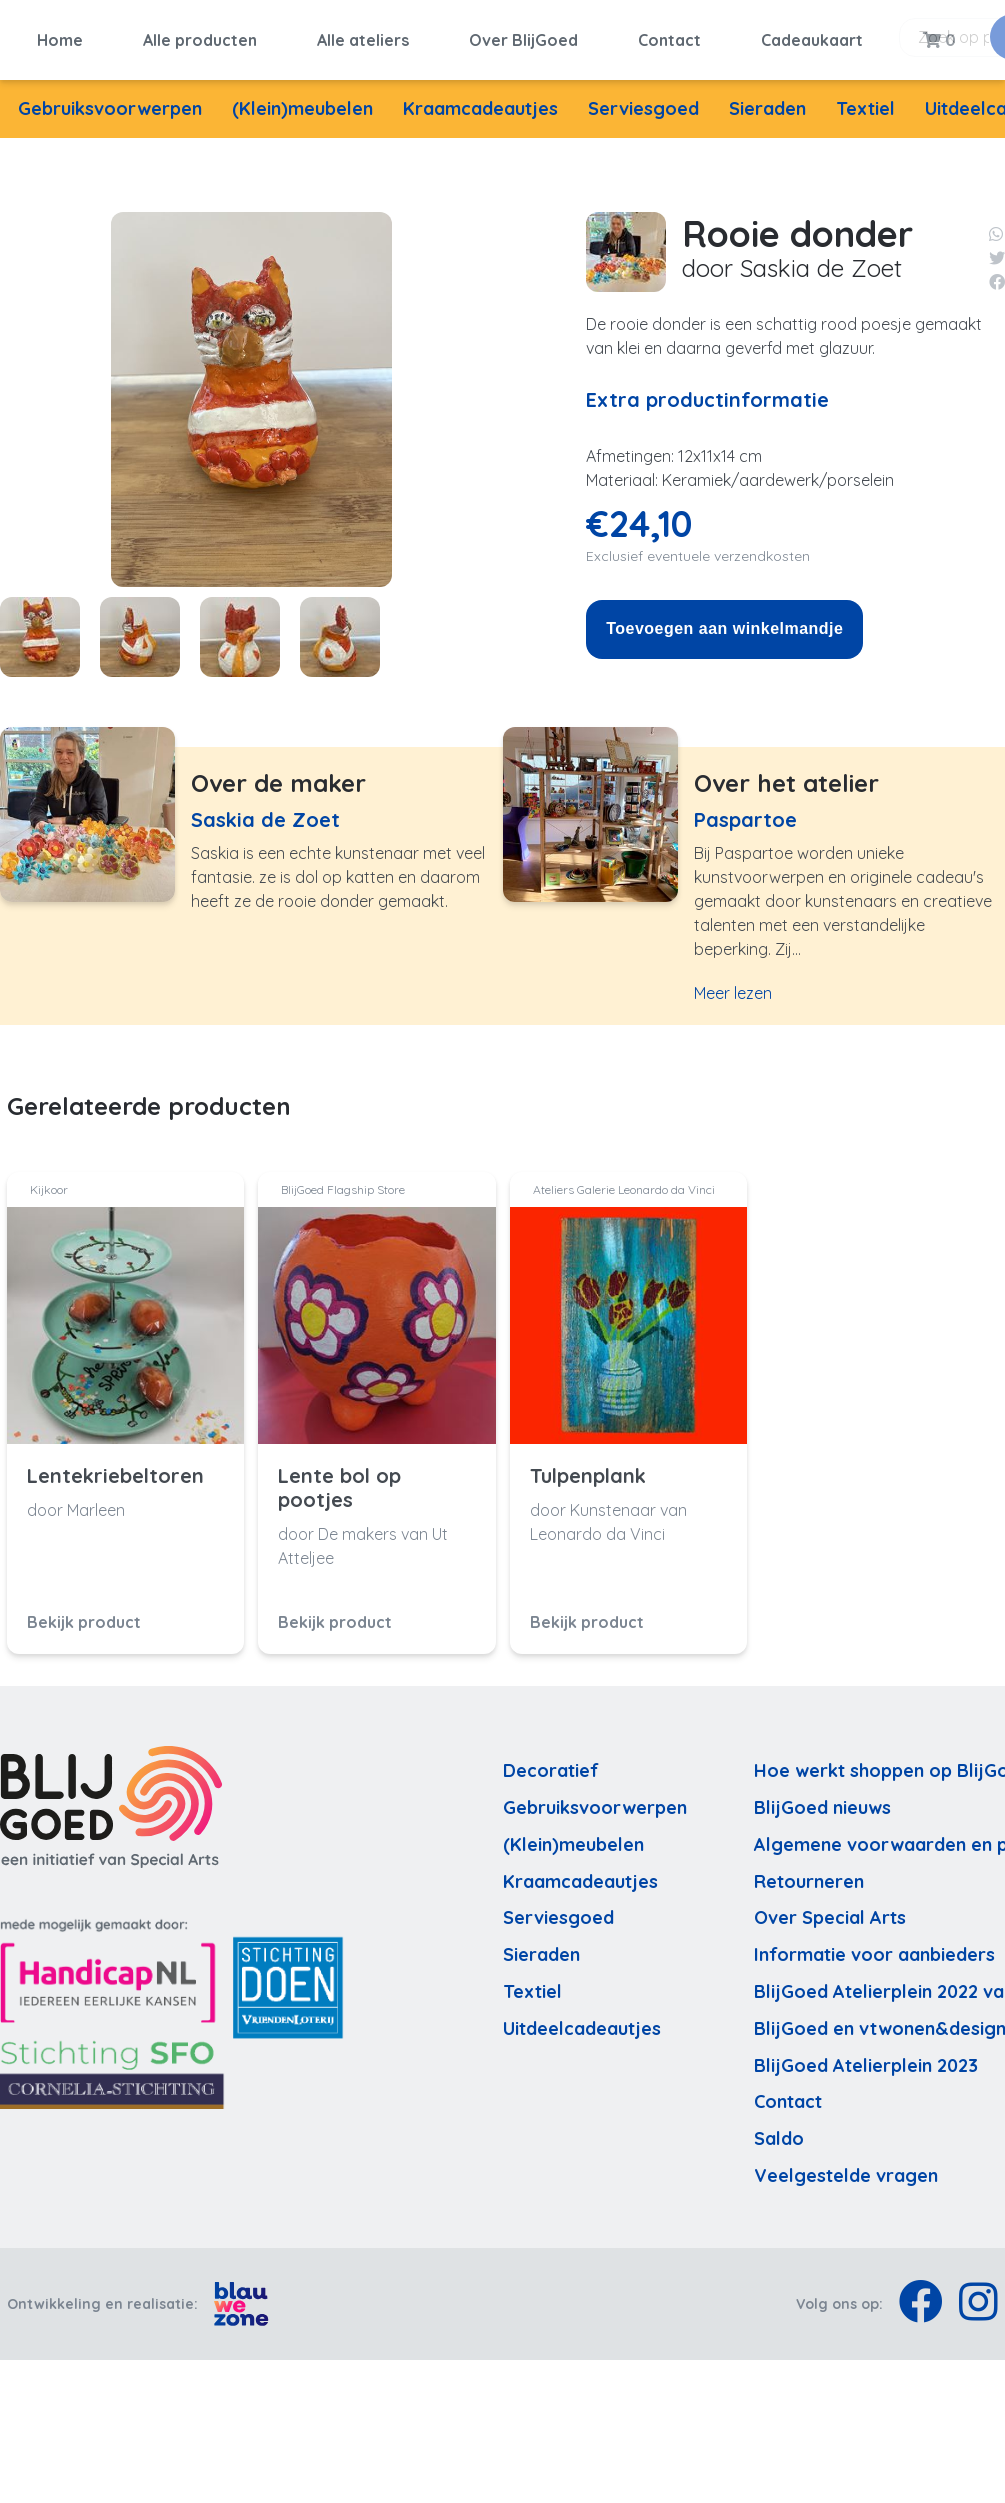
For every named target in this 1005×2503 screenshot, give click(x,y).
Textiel (865, 102)
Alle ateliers (363, 37)
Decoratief (551, 1764)
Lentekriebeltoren (115, 1470)
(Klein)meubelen (302, 102)
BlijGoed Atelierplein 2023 (866, 2058)
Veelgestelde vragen (846, 2169)
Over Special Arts (830, 1911)
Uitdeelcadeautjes (582, 2021)
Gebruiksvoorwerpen (110, 102)
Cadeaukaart (812, 37)
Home (60, 37)
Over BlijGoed (523, 37)
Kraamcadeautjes (480, 102)
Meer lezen (733, 987)
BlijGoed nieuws (822, 1801)
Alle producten (200, 37)
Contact (669, 37)
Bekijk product (84, 1616)
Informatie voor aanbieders (874, 1948)
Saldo (779, 2132)
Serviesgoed (643, 102)
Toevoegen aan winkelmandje (724, 622)
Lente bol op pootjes (339, 1482)
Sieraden (767, 102)
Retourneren (809, 1874)
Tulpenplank (588, 1470)
